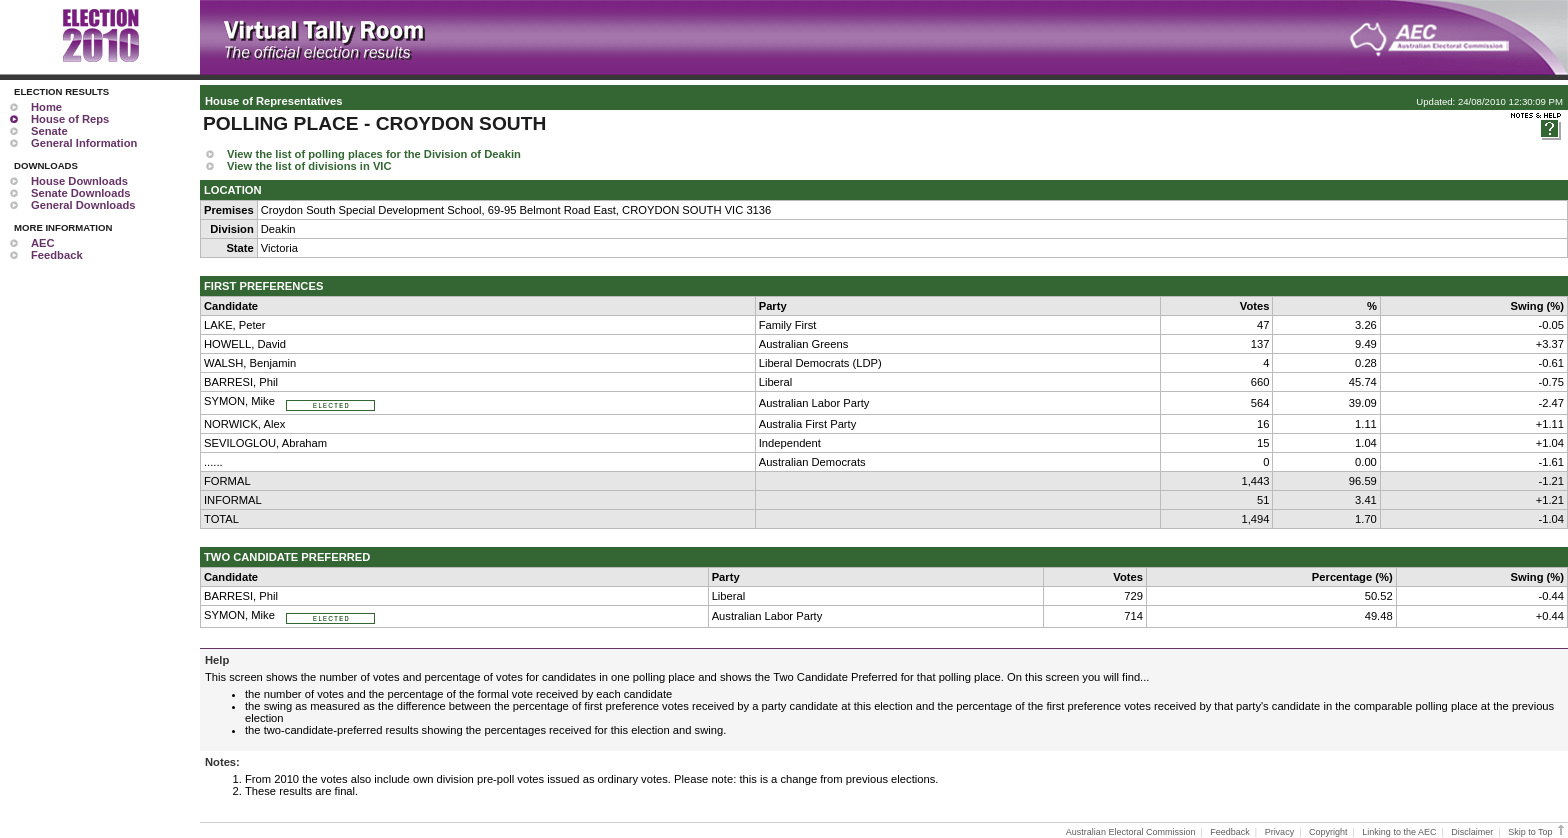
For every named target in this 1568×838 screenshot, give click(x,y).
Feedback (57, 255)
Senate (49, 131)
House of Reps (70, 119)
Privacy (1280, 832)
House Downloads (79, 181)
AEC (43, 243)
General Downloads (83, 205)
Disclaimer (1472, 832)
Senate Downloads (80, 193)
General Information (84, 143)
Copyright (1328, 832)
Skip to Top (1537, 832)
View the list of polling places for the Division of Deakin (374, 154)
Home (46, 107)
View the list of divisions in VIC (309, 166)
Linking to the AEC (1399, 832)
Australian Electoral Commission (1131, 832)
